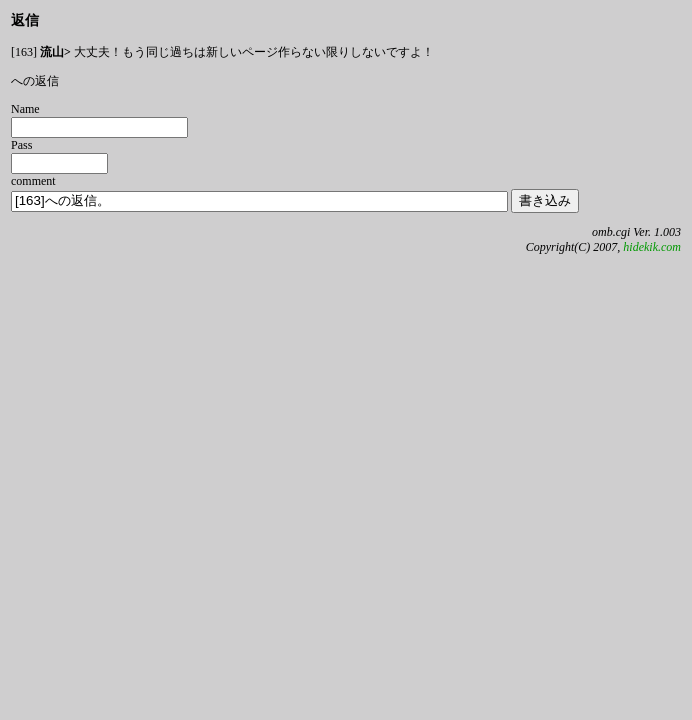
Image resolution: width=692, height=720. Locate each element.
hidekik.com (652, 247)
